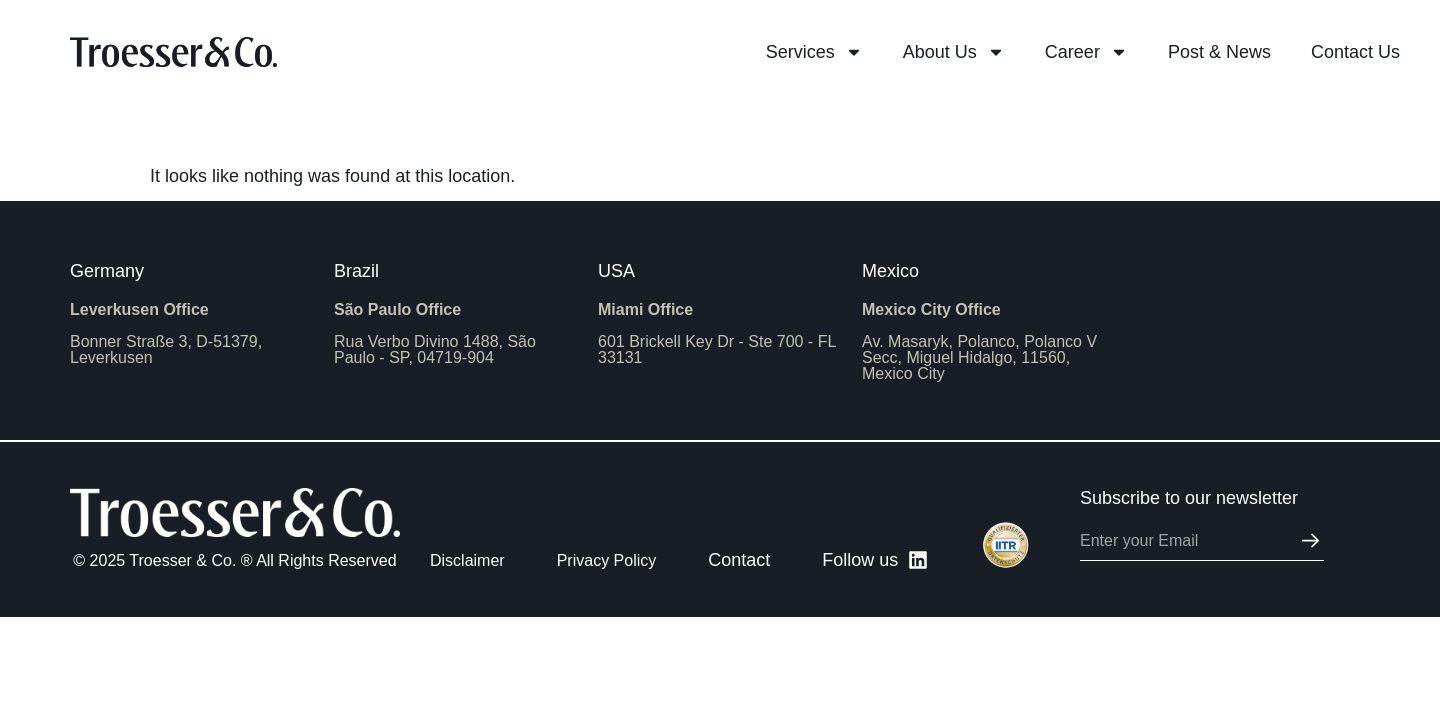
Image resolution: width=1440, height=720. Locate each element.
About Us (954, 52)
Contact (739, 560)
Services (814, 52)
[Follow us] (918, 560)
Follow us (860, 560)
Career (1086, 52)
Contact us (1355, 52)
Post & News (1219, 52)
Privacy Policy (607, 560)
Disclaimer (467, 560)
